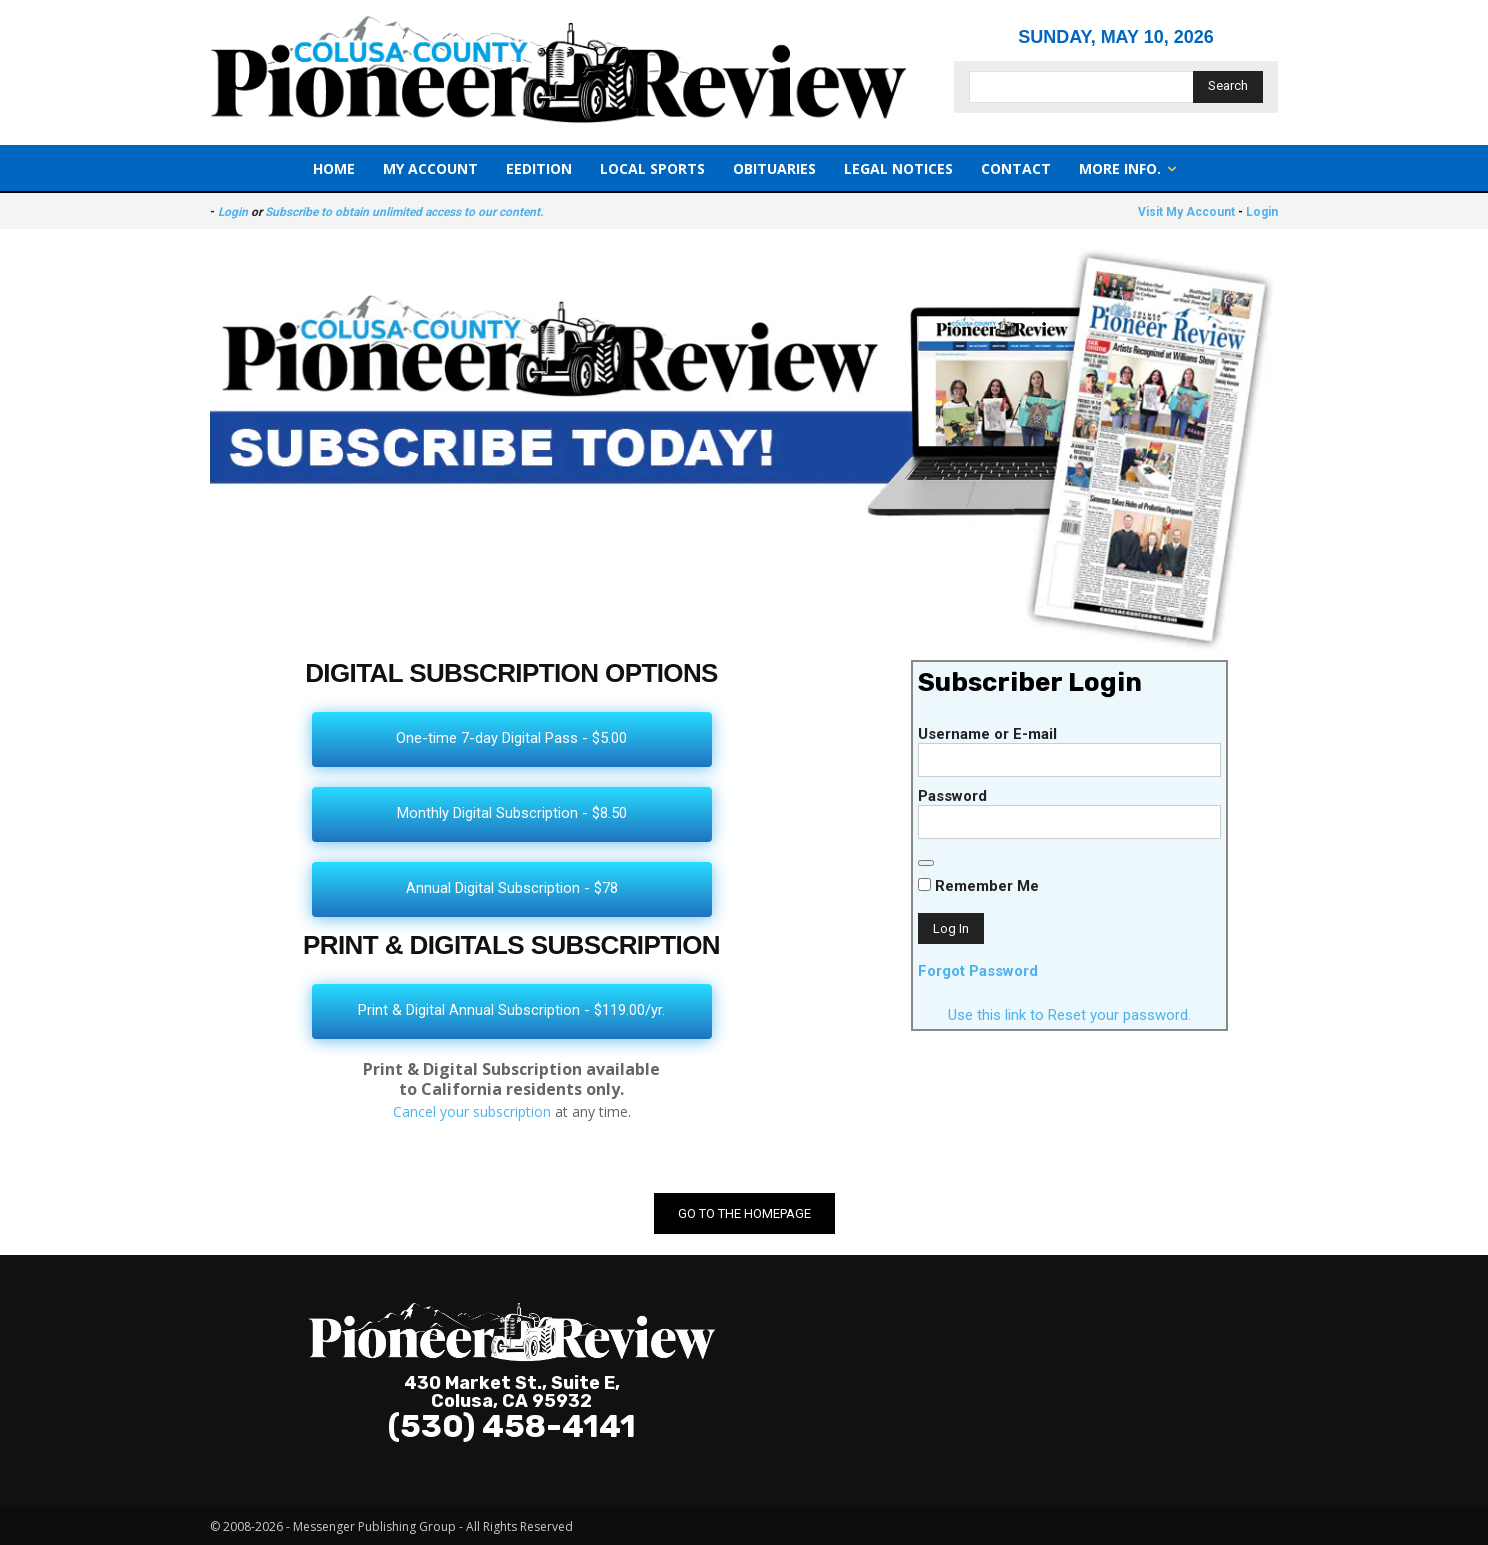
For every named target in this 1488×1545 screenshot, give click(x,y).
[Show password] (926, 863)
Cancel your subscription (472, 1111)
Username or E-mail (987, 734)
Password (952, 796)
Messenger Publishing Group (374, 1526)
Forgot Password (978, 971)
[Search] (1228, 87)
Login (233, 212)
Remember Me (978, 886)
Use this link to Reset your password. (1069, 1015)
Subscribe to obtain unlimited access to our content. (404, 212)
